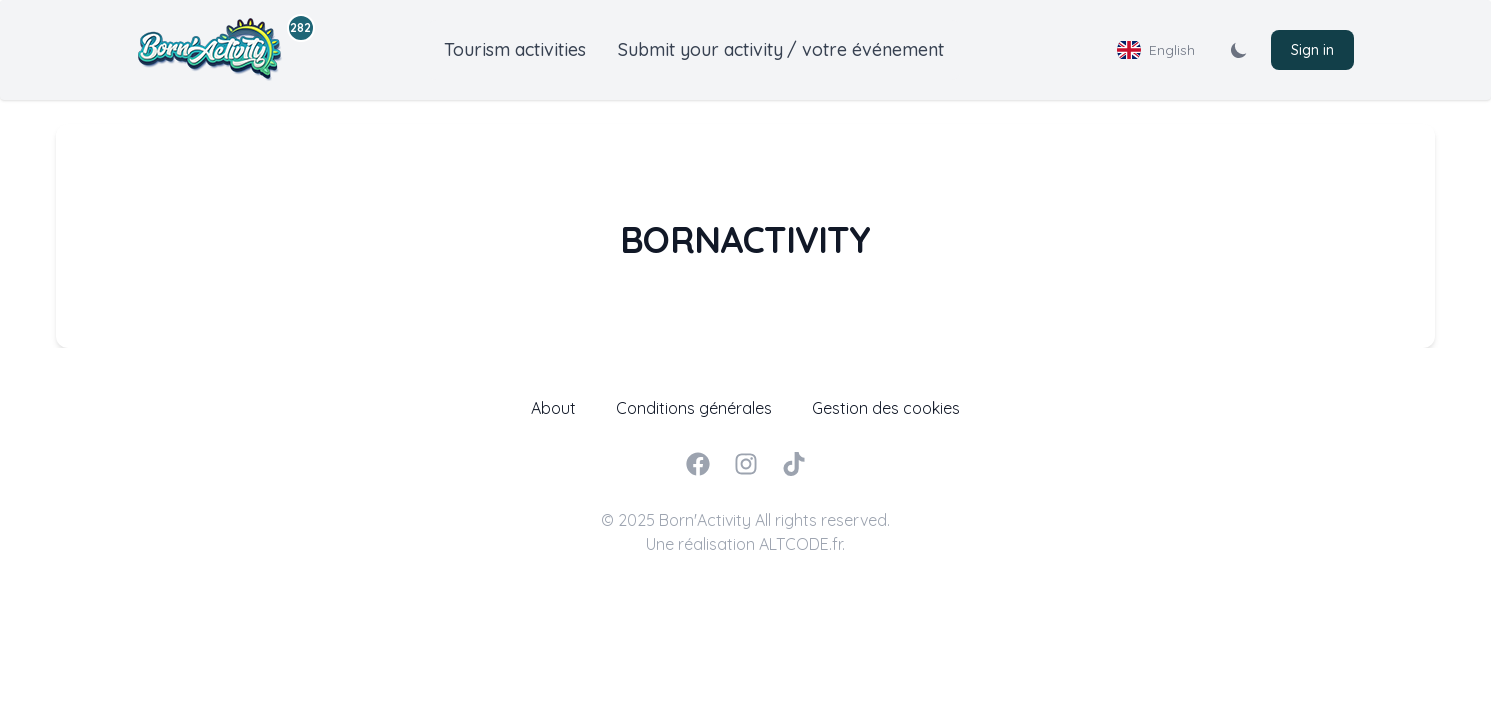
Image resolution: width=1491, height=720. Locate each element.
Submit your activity (700, 49)
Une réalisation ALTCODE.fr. (745, 544)
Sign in (1312, 50)
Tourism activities (515, 49)
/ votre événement (865, 49)
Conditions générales (694, 408)
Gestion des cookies (886, 408)
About (553, 408)
